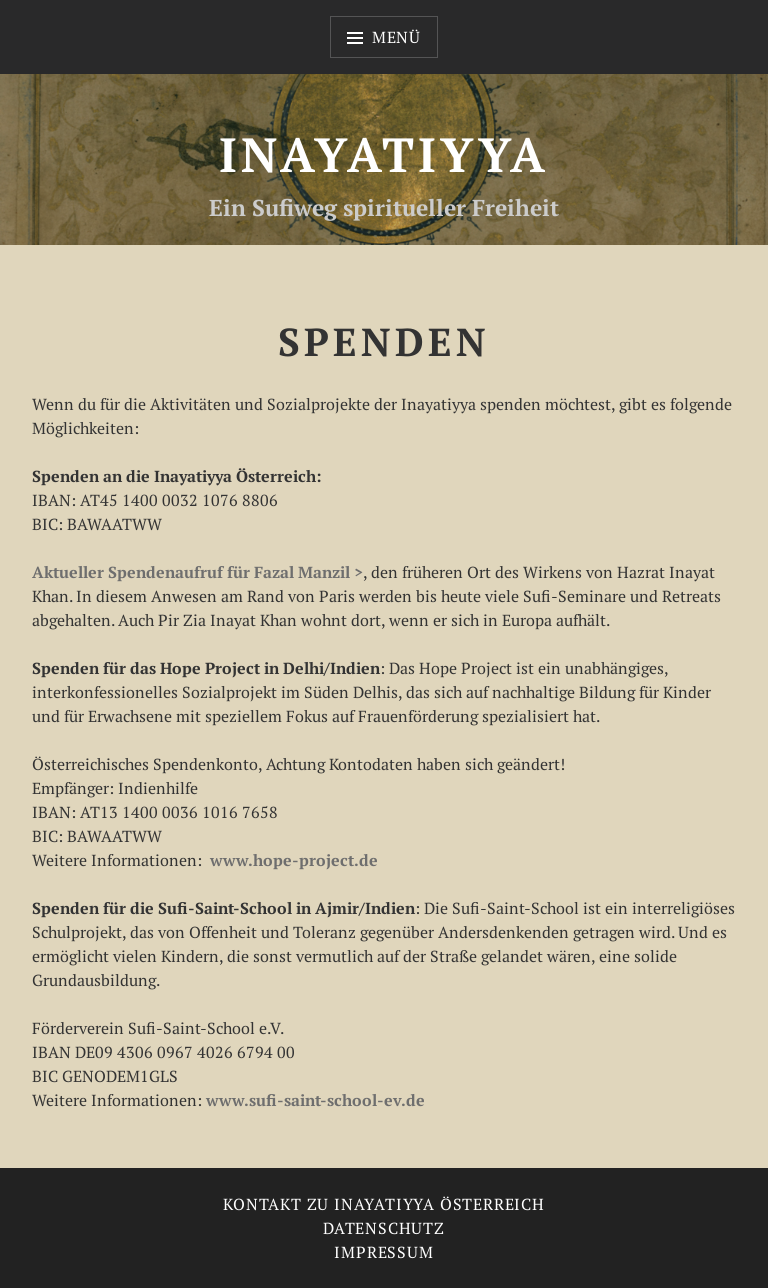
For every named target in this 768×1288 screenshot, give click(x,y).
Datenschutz (384, 1228)
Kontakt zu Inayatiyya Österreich (384, 1204)
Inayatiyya (384, 154)
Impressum (383, 1252)
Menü (396, 37)
